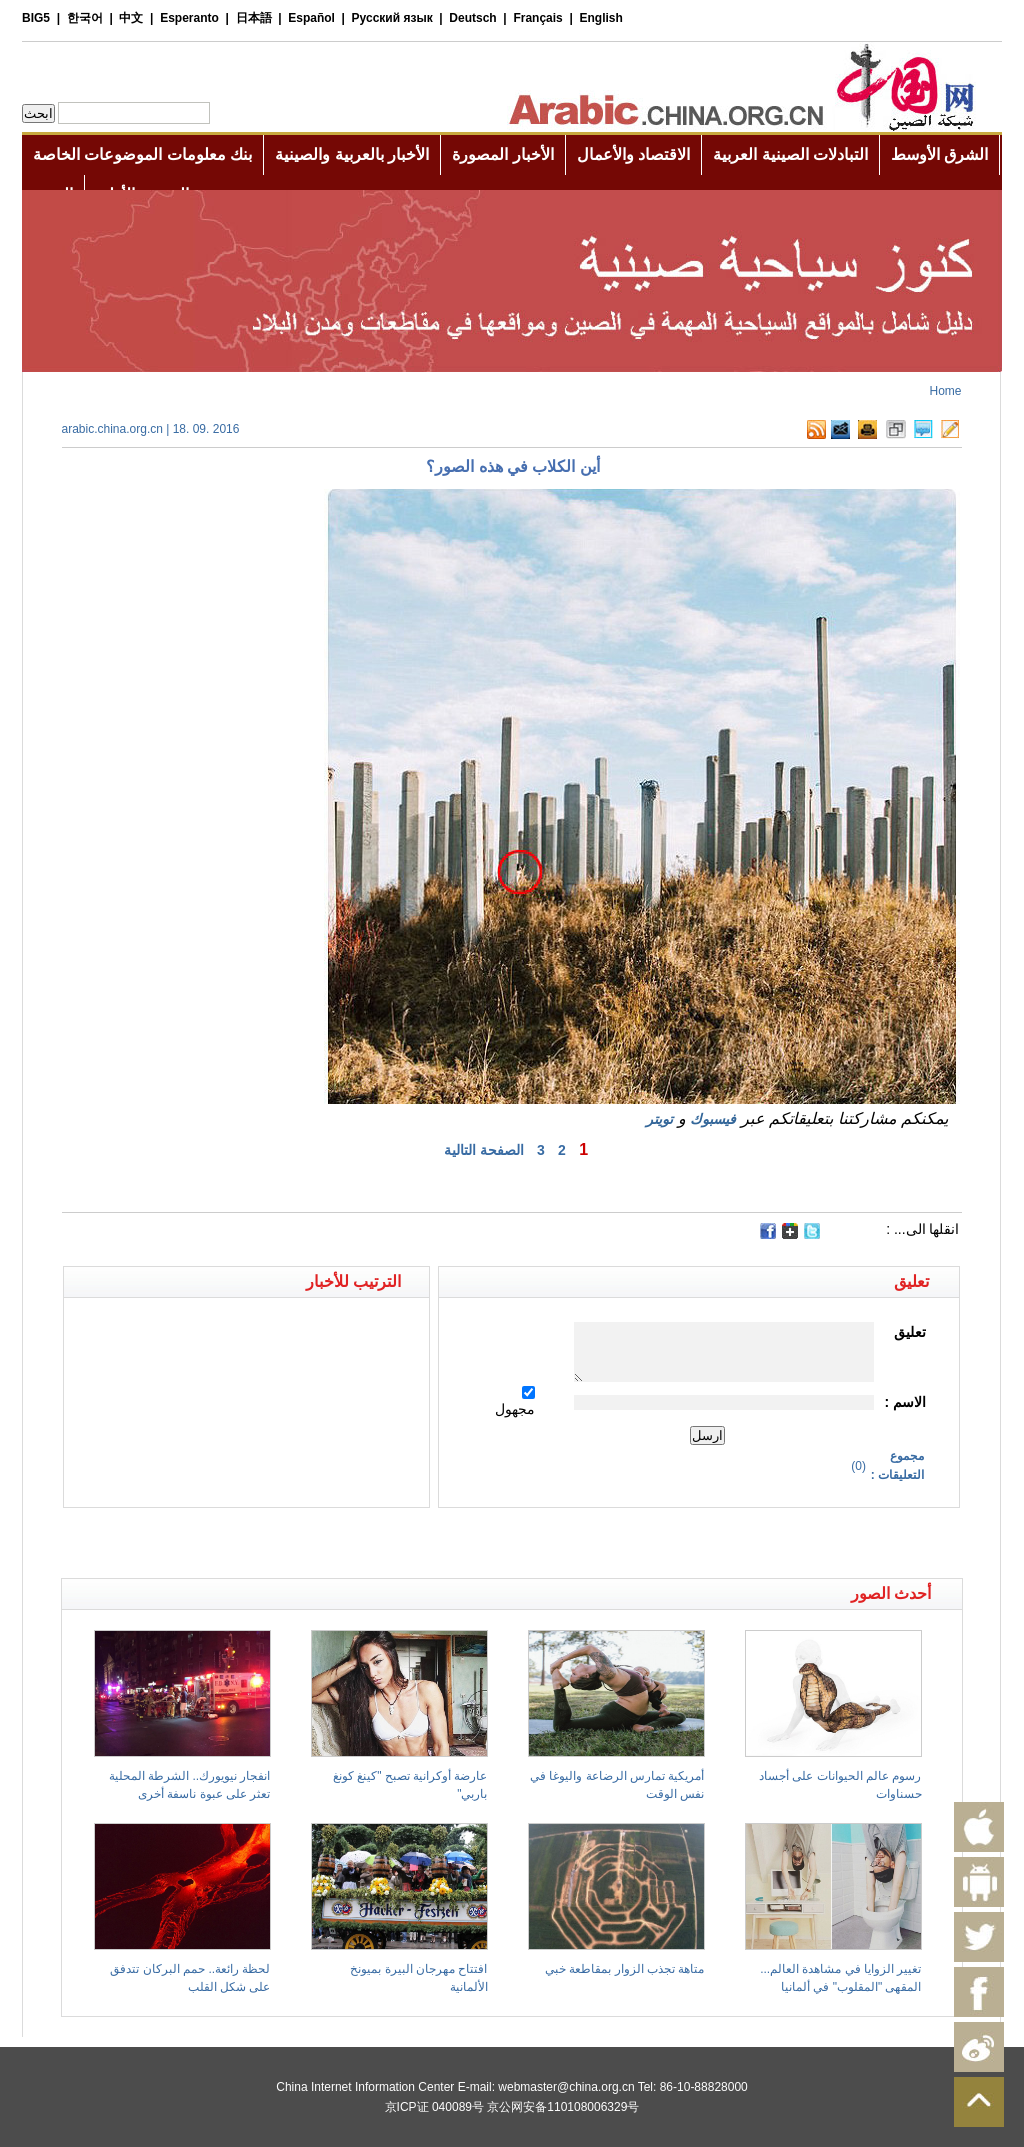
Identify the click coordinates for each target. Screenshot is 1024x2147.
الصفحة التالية (484, 1150)
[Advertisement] (287, 1543)
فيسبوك (713, 1119)
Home (945, 391)
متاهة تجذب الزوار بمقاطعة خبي (624, 1969)
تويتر (659, 1119)
